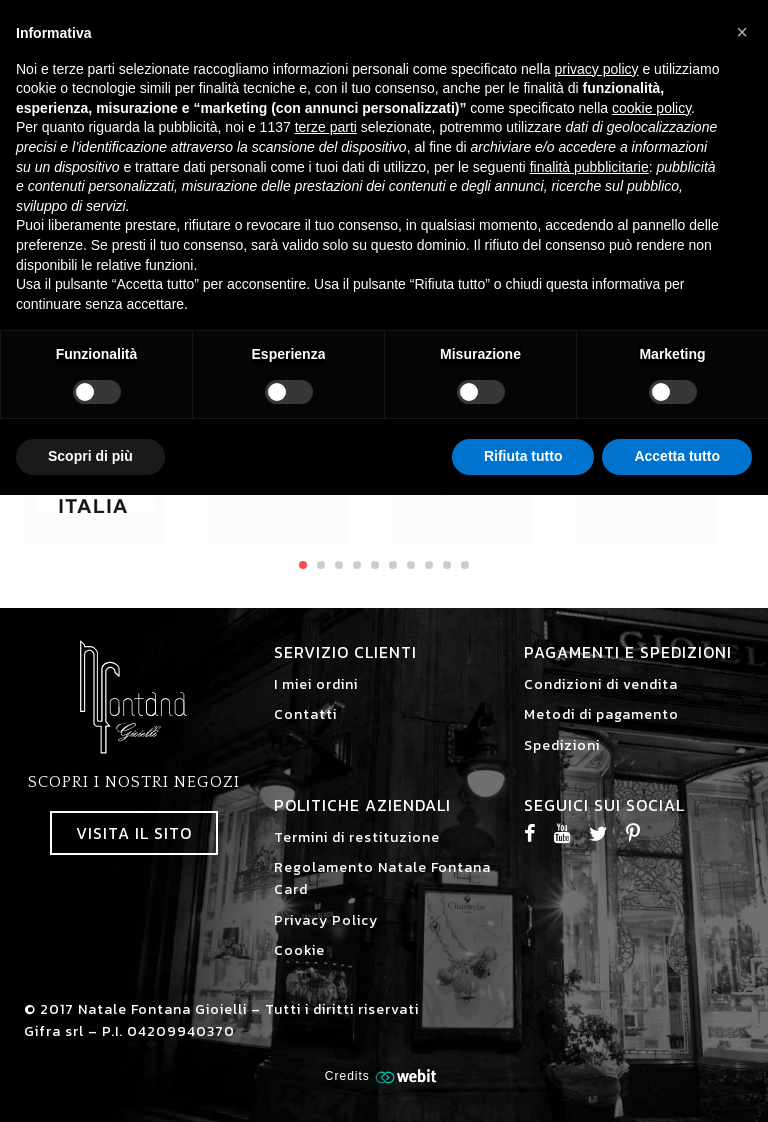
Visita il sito (134, 833)
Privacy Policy (326, 920)
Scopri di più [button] (90, 456)
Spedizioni (562, 745)
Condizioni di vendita (601, 684)
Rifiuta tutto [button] (523, 456)
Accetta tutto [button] (677, 456)
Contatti (305, 714)
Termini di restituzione (357, 837)
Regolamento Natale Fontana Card (382, 878)
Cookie (299, 950)
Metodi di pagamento (601, 714)
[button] (742, 32)
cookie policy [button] (651, 108)
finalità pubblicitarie (589, 167)
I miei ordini (316, 684)
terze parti (326, 127)
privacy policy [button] (597, 69)
